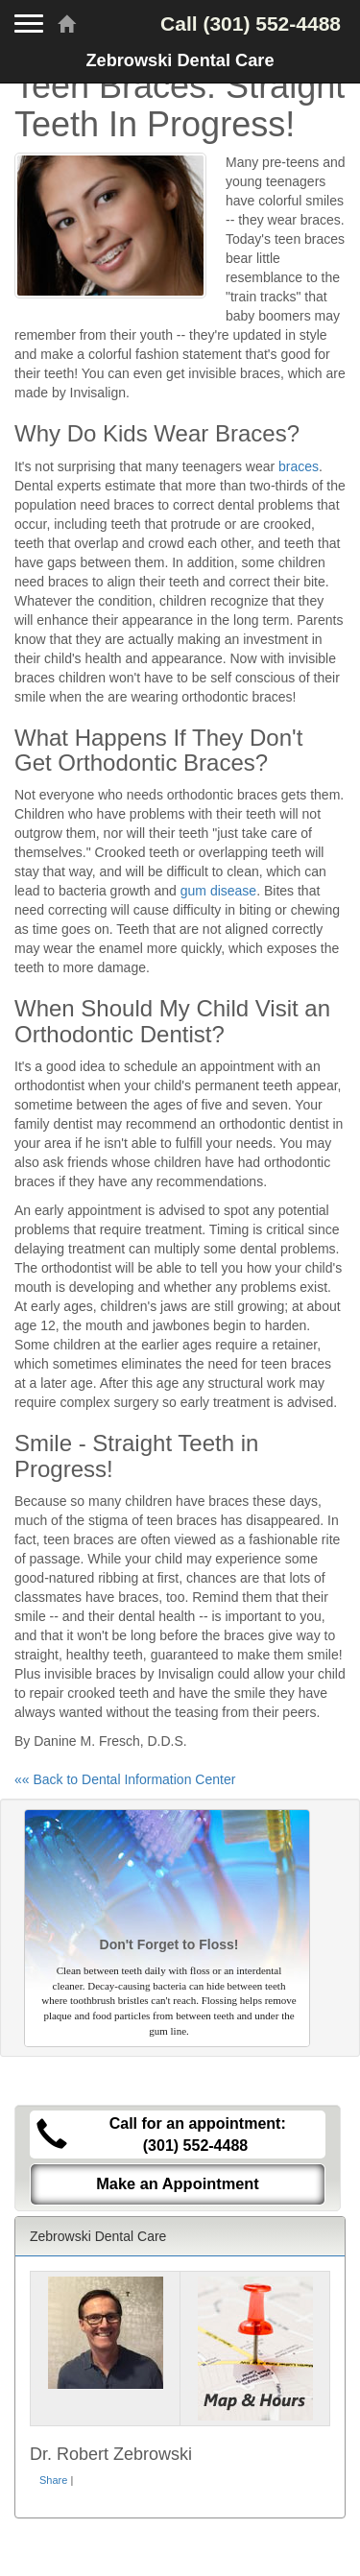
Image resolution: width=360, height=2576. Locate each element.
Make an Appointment (177, 2183)
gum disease (218, 890)
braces (298, 466)
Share (53, 2480)
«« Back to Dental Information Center (124, 1779)
